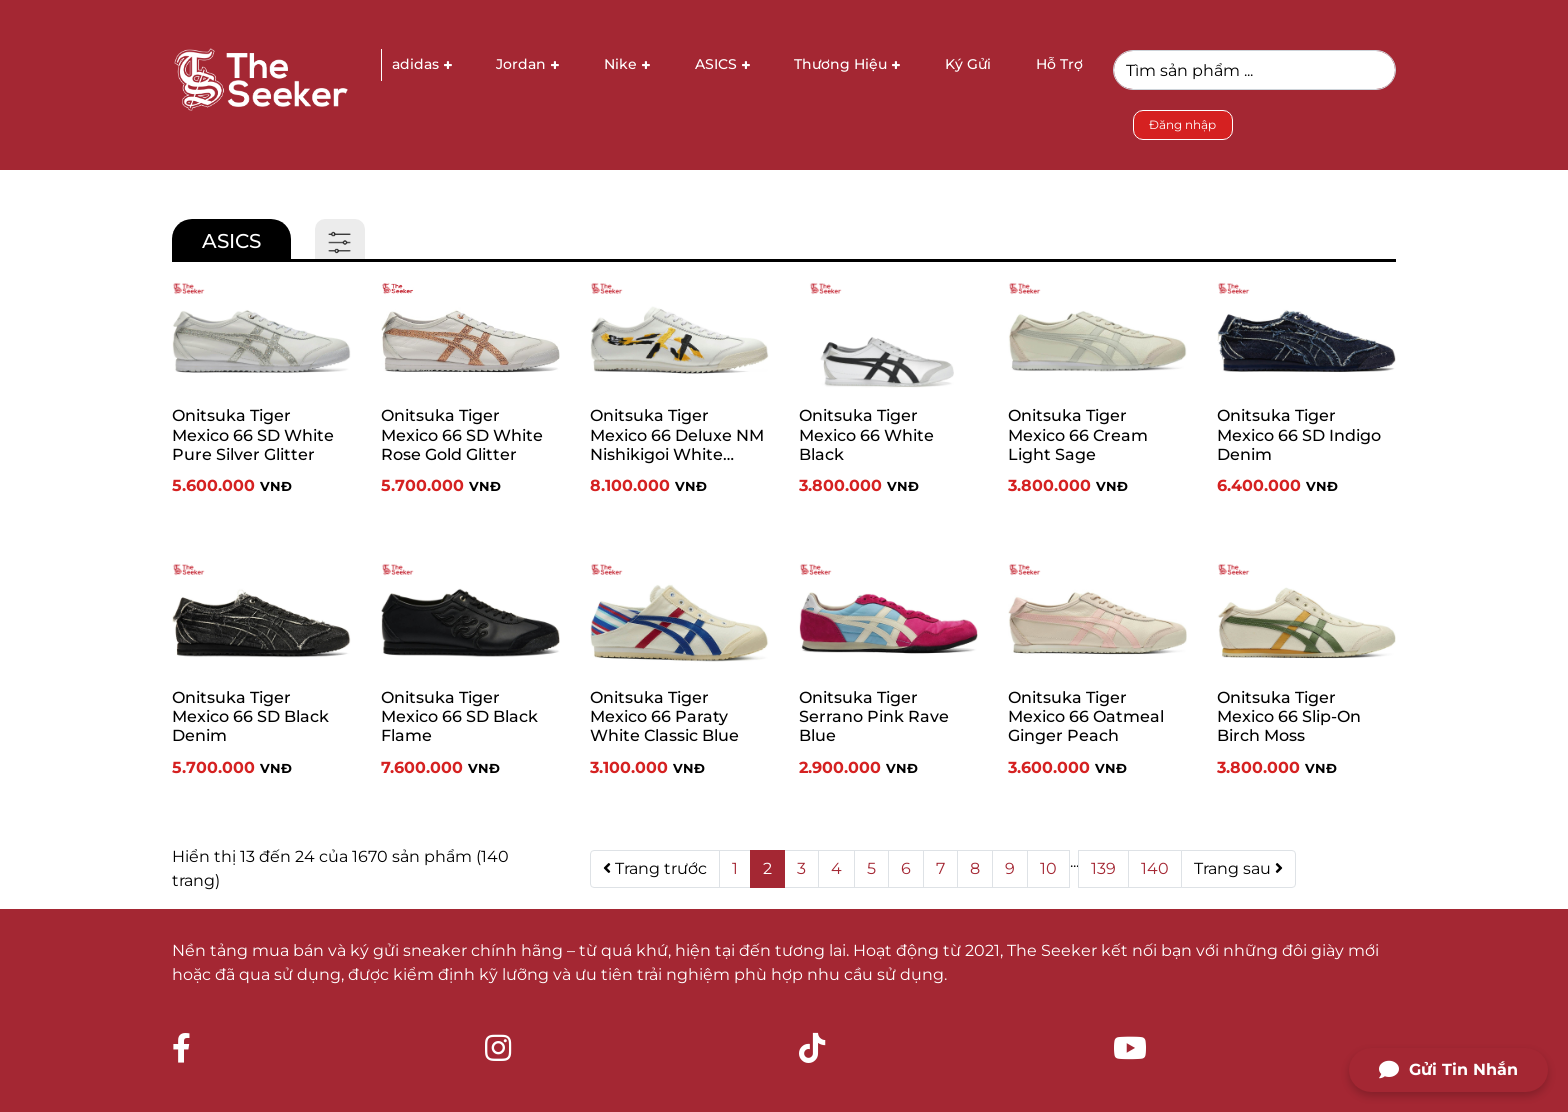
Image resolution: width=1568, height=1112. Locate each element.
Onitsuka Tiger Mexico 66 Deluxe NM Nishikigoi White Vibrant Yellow (677, 438)
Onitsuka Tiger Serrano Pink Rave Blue (874, 716)
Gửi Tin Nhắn (1448, 1070)
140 (1155, 868)
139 (1103, 868)
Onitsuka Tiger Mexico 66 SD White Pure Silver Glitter (253, 434)
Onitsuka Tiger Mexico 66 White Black (866, 434)
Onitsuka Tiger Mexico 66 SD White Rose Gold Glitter (462, 434)
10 (1048, 868)
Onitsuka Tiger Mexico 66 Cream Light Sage (1078, 434)
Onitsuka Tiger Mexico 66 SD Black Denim (250, 716)
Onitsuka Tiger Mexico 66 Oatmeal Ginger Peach (1086, 716)
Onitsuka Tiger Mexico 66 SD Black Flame (459, 716)
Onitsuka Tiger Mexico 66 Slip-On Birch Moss (1289, 716)
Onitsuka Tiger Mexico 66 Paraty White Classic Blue (664, 716)
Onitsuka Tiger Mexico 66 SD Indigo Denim (1299, 434)
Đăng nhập (1182, 124)
